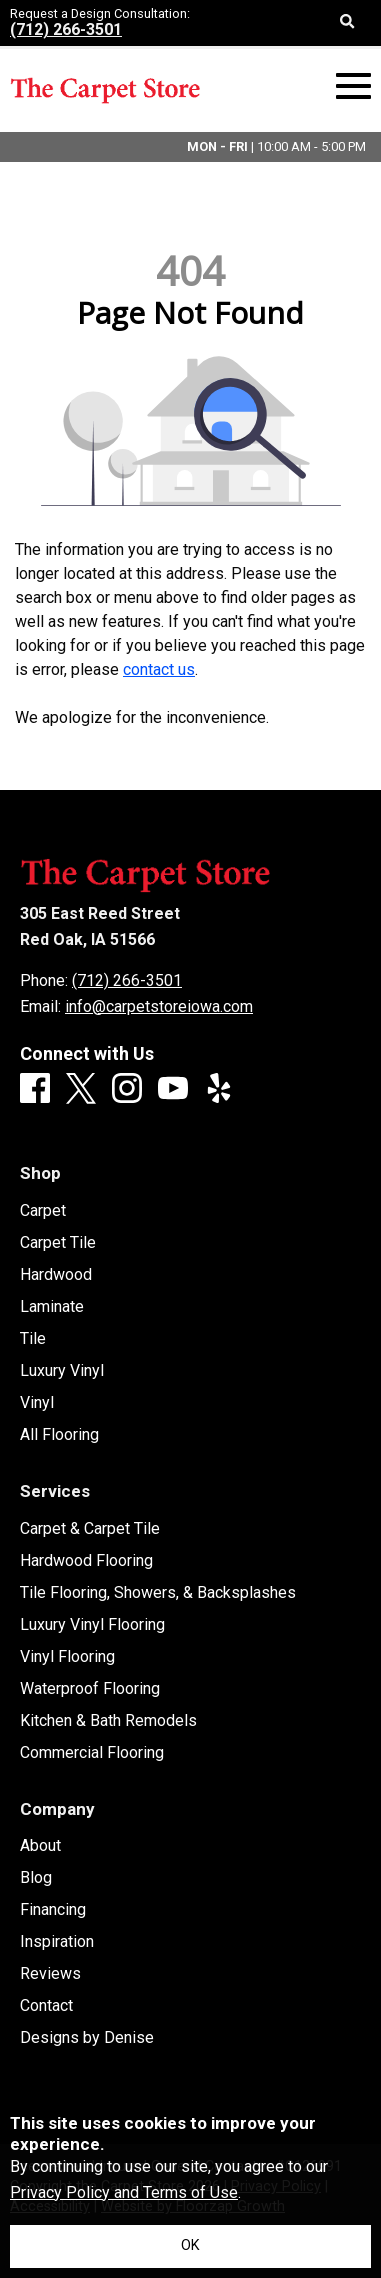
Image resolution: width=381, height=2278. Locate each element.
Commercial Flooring (92, 1753)
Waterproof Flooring (90, 1689)
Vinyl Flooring (67, 1657)
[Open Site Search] (347, 23)
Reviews (50, 1974)
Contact (46, 2006)
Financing (53, 1910)
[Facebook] (35, 1089)
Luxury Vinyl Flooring (92, 1625)
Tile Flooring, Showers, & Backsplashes (158, 1593)
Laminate (52, 1307)
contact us (159, 669)
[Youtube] (173, 1089)
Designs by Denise (87, 2038)
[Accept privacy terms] (190, 2246)
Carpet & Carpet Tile (90, 1529)
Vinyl (37, 1403)
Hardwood (56, 1275)
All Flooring (59, 1435)
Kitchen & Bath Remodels (108, 1721)
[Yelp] (219, 1089)
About (40, 1846)
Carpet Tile (58, 1243)
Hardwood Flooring (86, 1561)
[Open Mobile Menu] (353, 86)
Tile (33, 1339)
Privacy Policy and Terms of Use (124, 2192)
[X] (81, 1090)
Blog (36, 1878)
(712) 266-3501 (66, 29)
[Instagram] (127, 1089)
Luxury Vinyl (62, 1371)
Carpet (43, 1211)
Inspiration (57, 1942)
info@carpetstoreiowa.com (159, 1006)
